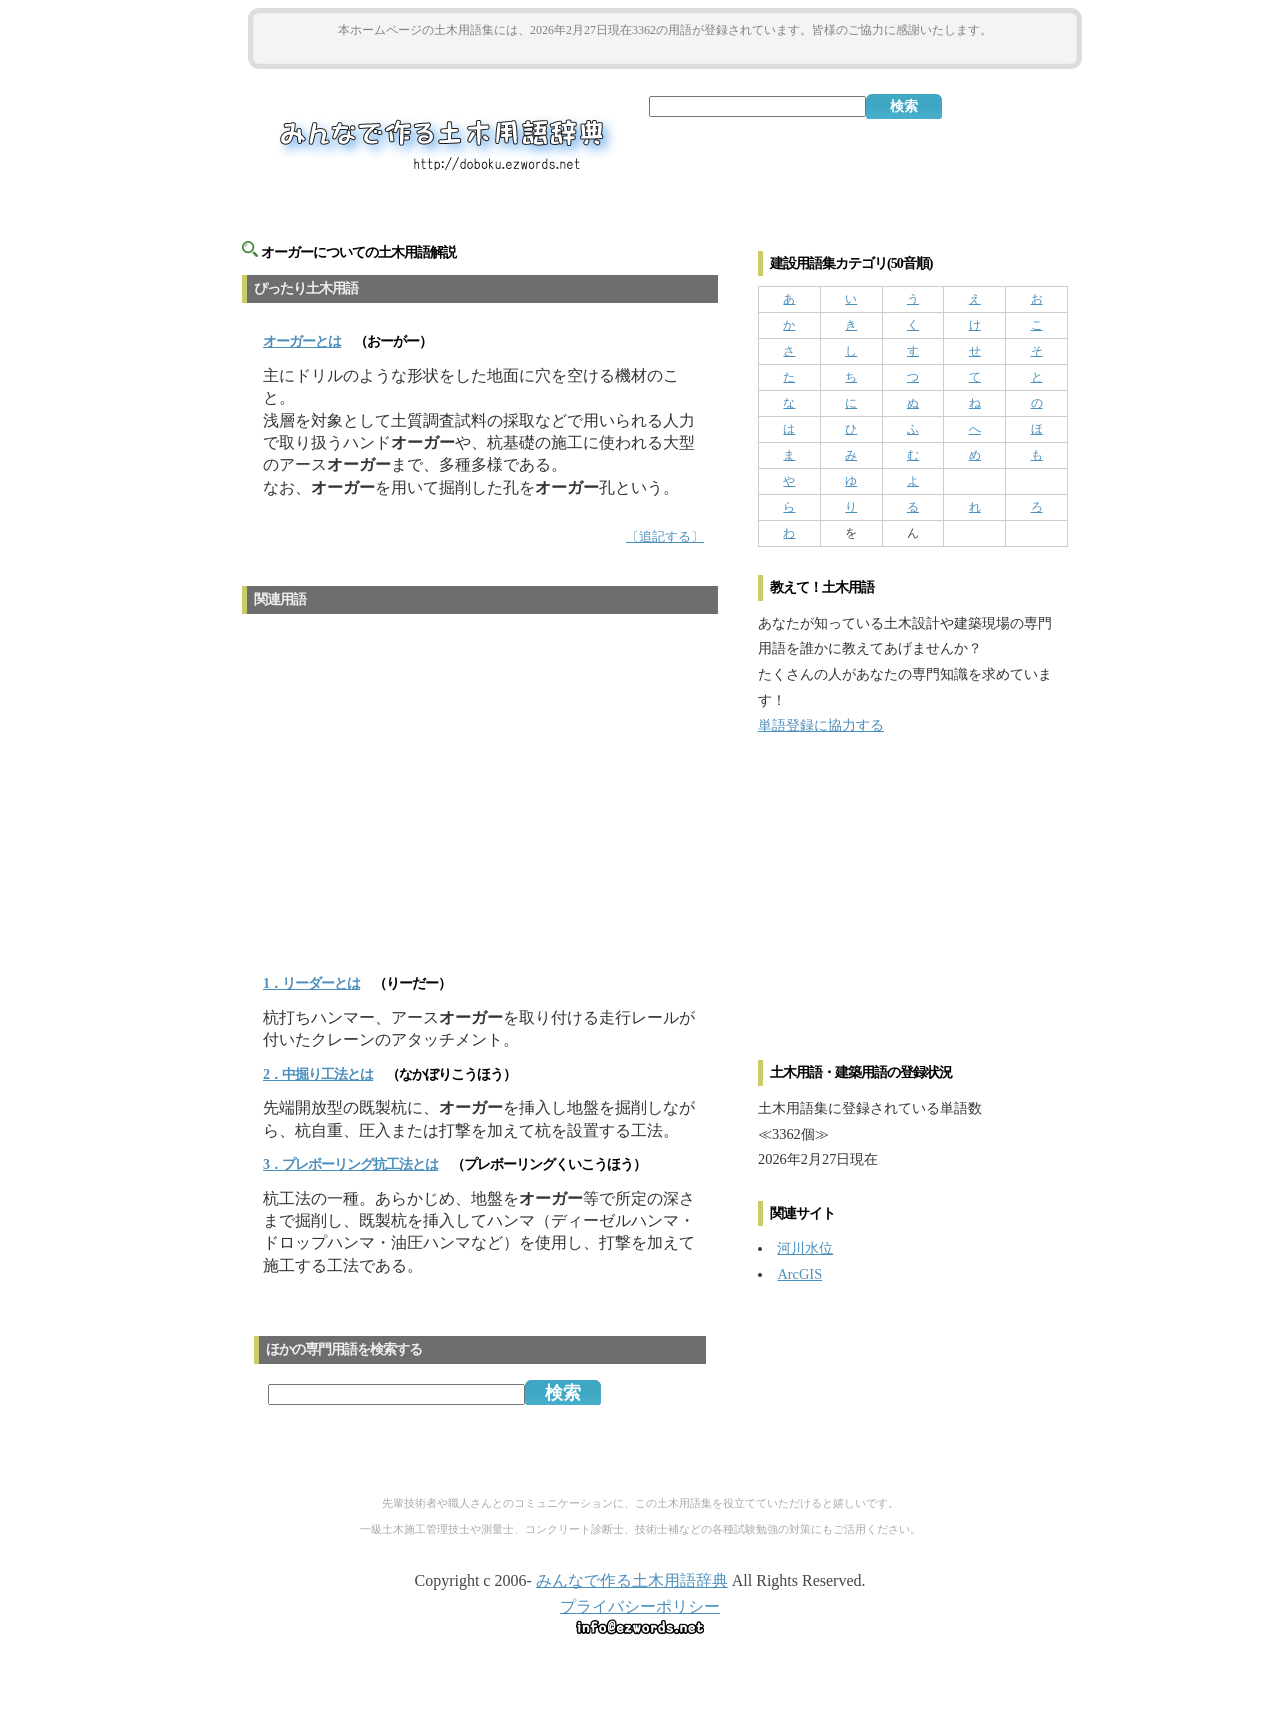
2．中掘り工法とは (318, 1074)
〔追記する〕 (665, 537)
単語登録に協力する (821, 725)
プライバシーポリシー (640, 1606)
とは (302, 341)
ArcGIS (799, 1274)
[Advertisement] (665, 51)
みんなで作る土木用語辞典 (632, 1580)
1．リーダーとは (311, 983)
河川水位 (805, 1248)
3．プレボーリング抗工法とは (350, 1164)
